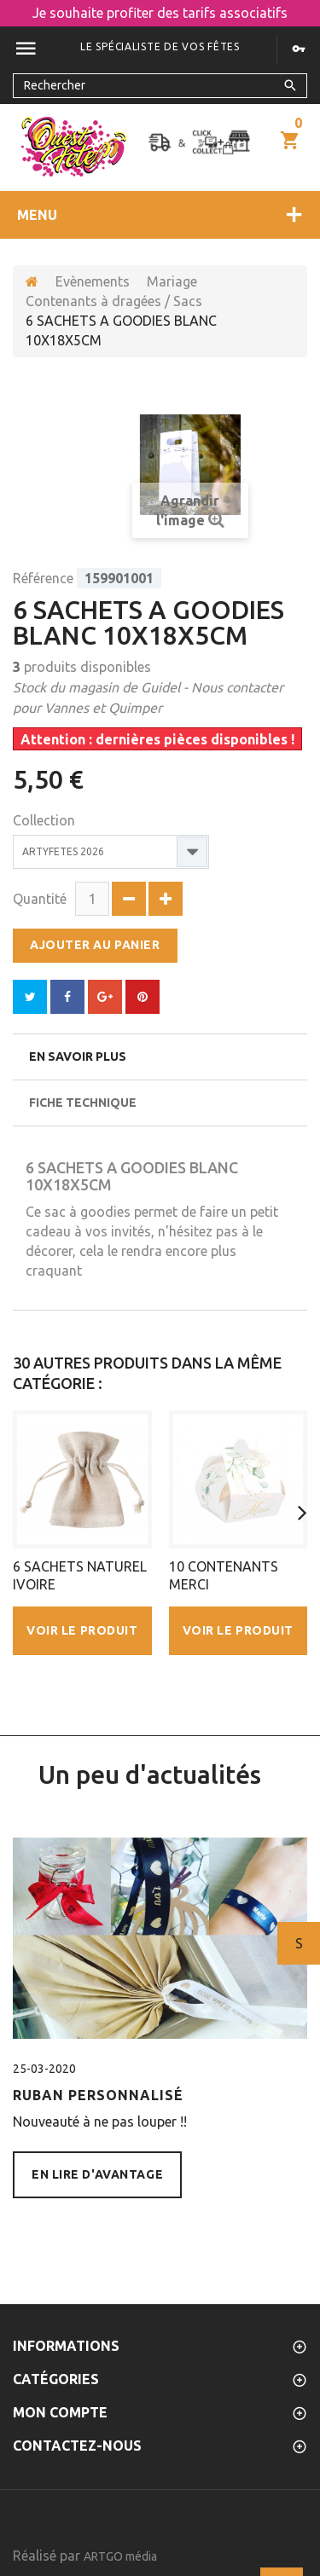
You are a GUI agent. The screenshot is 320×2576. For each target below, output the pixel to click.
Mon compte (60, 2412)
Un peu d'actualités (149, 1774)
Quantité (40, 898)
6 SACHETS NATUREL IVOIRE (80, 1575)
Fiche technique (83, 1102)
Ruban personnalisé (98, 2095)
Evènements (92, 281)
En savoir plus (77, 1056)
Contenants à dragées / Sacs (114, 301)
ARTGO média (120, 2556)
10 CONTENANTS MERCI (223, 1575)
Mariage (172, 281)
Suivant (299, 1943)
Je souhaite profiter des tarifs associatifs (160, 12)
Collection (46, 820)
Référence (43, 578)
